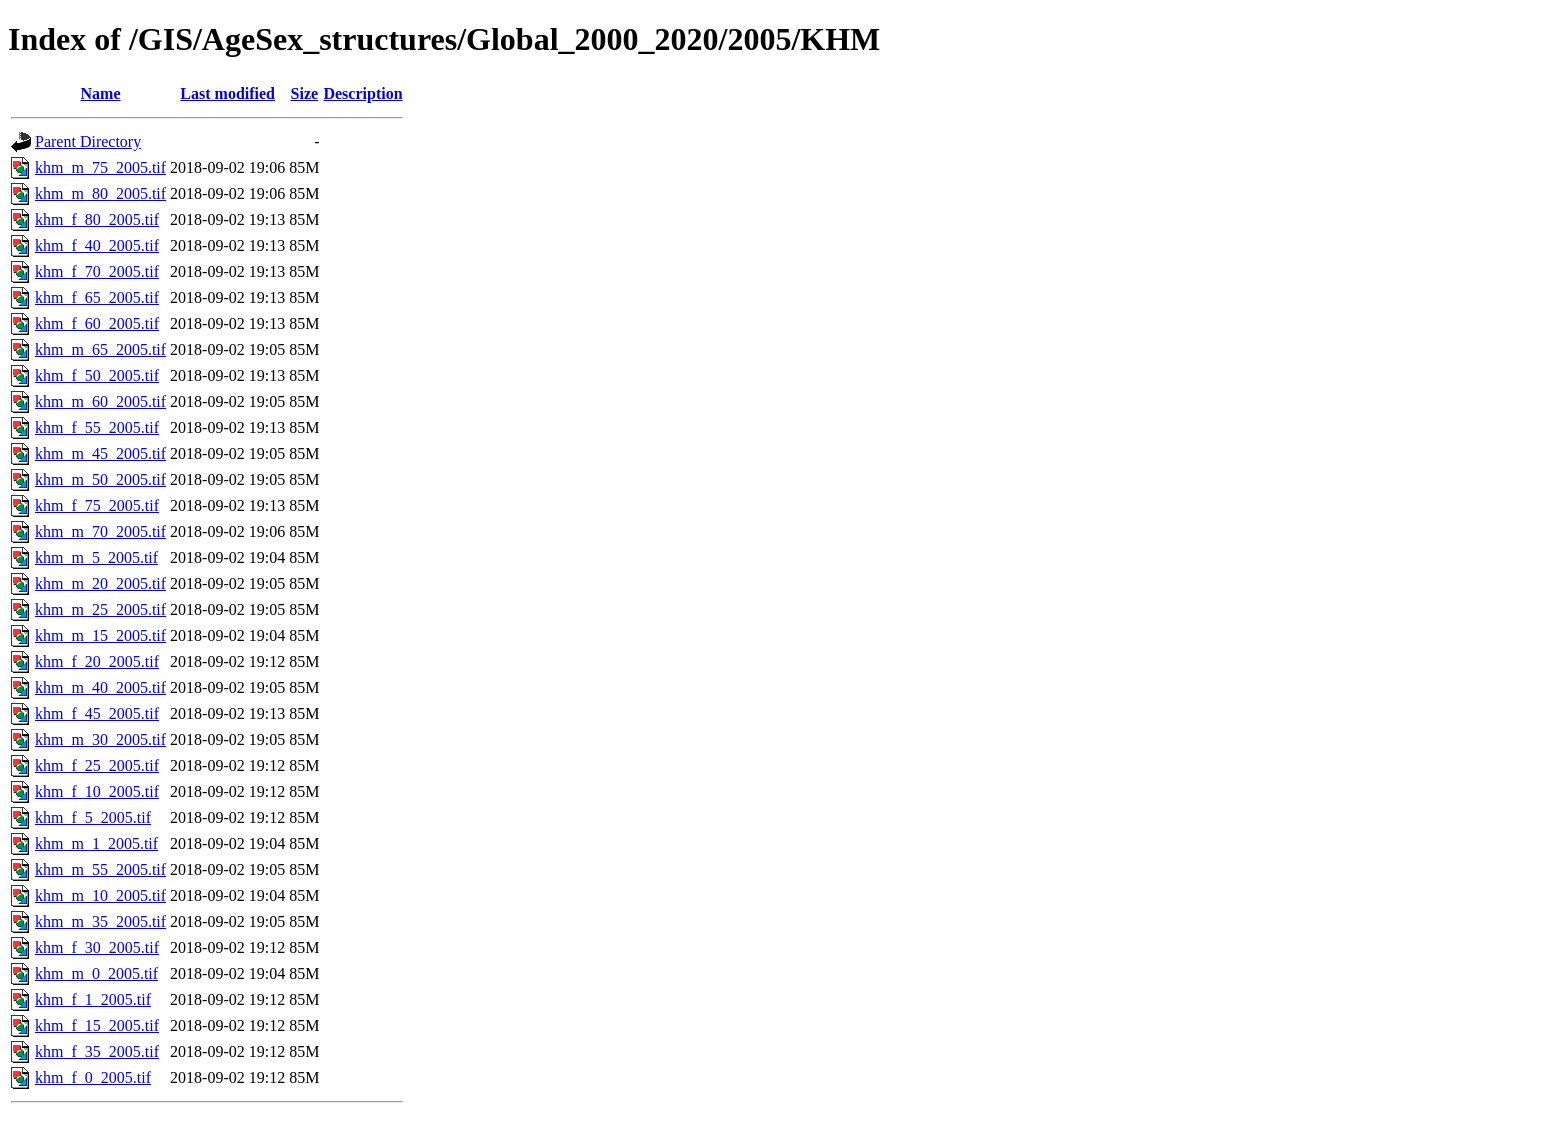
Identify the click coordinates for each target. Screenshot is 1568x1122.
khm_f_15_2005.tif (97, 1025)
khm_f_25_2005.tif (97, 765)
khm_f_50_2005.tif (97, 375)
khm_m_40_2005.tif (100, 687)
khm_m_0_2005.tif (96, 973)
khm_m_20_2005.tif (100, 583)
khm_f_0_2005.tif (93, 1077)
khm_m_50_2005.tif (100, 479)
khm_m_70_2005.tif (100, 531)
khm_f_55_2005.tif (97, 427)
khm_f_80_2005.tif (97, 219)
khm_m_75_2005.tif (100, 167)
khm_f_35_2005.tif (97, 1051)
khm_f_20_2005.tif (97, 661)
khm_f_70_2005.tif (97, 271)
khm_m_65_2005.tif (100, 349)
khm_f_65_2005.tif (97, 297)
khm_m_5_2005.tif (96, 557)
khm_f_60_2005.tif (97, 323)
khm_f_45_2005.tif (97, 713)
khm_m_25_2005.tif (100, 609)
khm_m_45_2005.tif (100, 453)
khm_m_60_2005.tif (100, 401)
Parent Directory (88, 141)
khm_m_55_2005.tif (100, 869)
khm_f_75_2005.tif (97, 505)
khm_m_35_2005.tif (100, 921)
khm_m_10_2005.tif (100, 895)
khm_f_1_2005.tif (93, 999)
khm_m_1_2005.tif (96, 843)
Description (362, 93)
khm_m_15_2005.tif (100, 635)
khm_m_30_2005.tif (100, 739)
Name (101, 93)
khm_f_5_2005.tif (93, 817)
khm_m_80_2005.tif (100, 193)
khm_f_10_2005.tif (97, 791)
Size (305, 93)
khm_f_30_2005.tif (97, 947)
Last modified (227, 93)
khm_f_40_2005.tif (97, 245)
